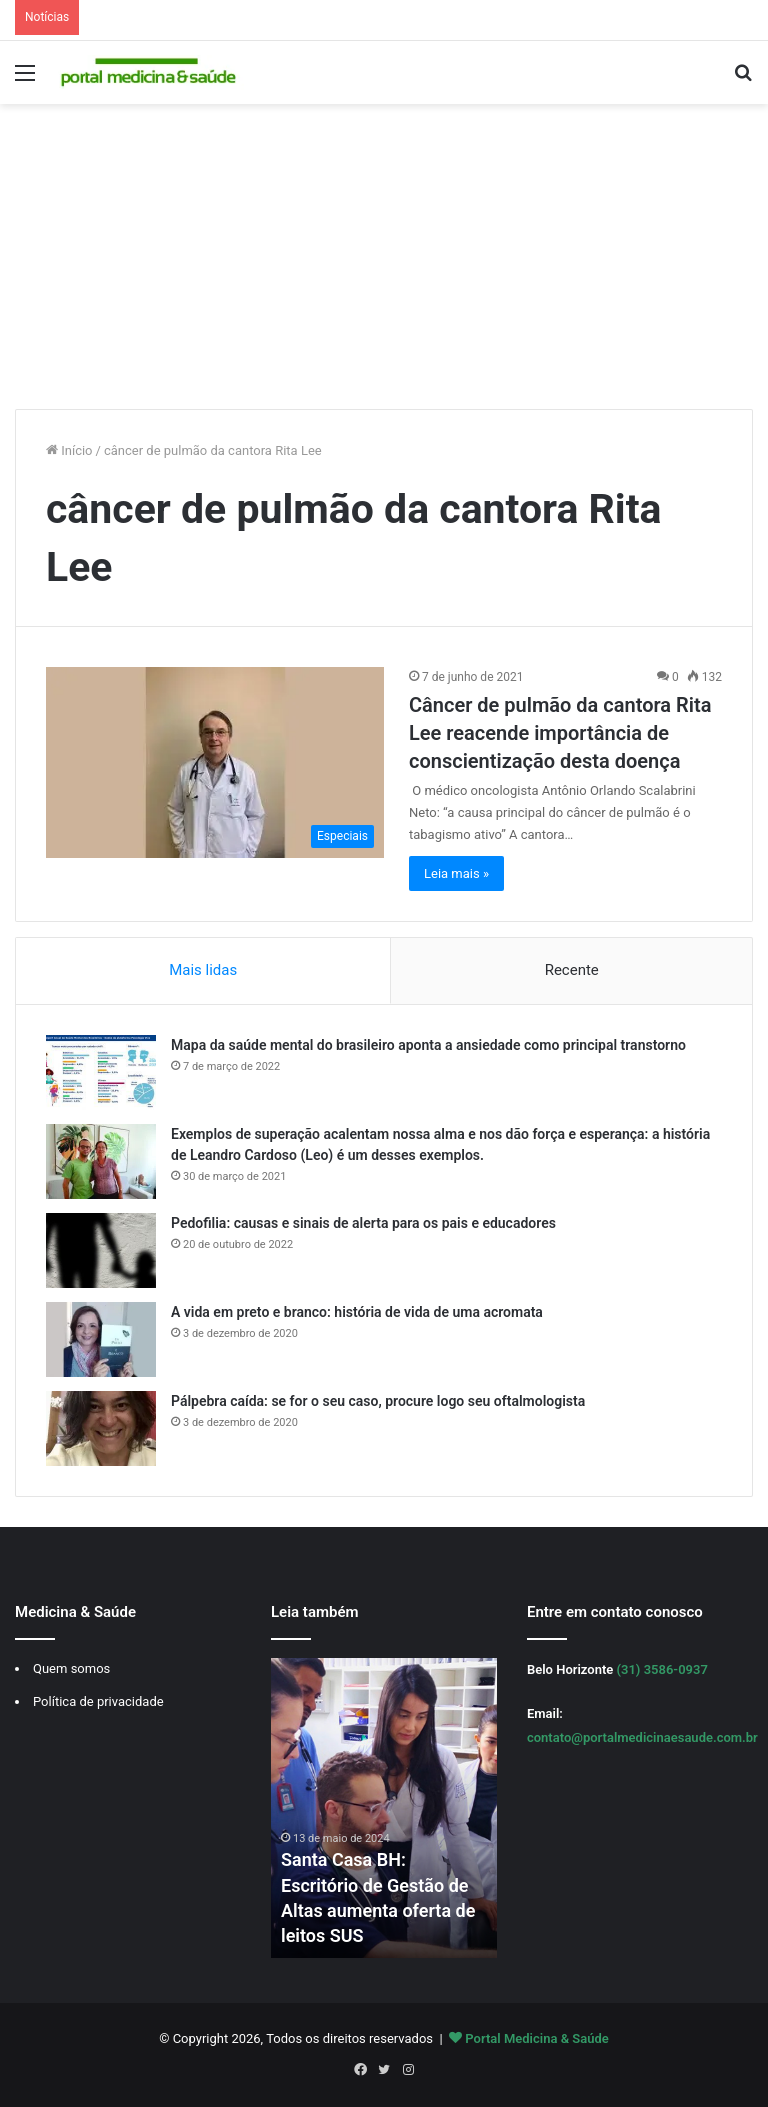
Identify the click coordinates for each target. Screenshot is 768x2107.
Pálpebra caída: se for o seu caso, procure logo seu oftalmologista (378, 1401)
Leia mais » (456, 873)
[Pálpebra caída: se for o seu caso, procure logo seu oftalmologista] (101, 1428)
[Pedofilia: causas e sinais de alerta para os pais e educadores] (101, 1250)
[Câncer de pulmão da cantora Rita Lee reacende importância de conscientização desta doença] (215, 762)
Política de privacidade (98, 1701)
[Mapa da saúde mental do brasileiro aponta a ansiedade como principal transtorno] (101, 1072)
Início (69, 450)
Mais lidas (203, 970)
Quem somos (71, 1668)
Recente (572, 970)
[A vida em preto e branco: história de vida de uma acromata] (101, 1339)
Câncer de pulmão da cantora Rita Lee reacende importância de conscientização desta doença (560, 733)
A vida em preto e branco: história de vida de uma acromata (357, 1312)
